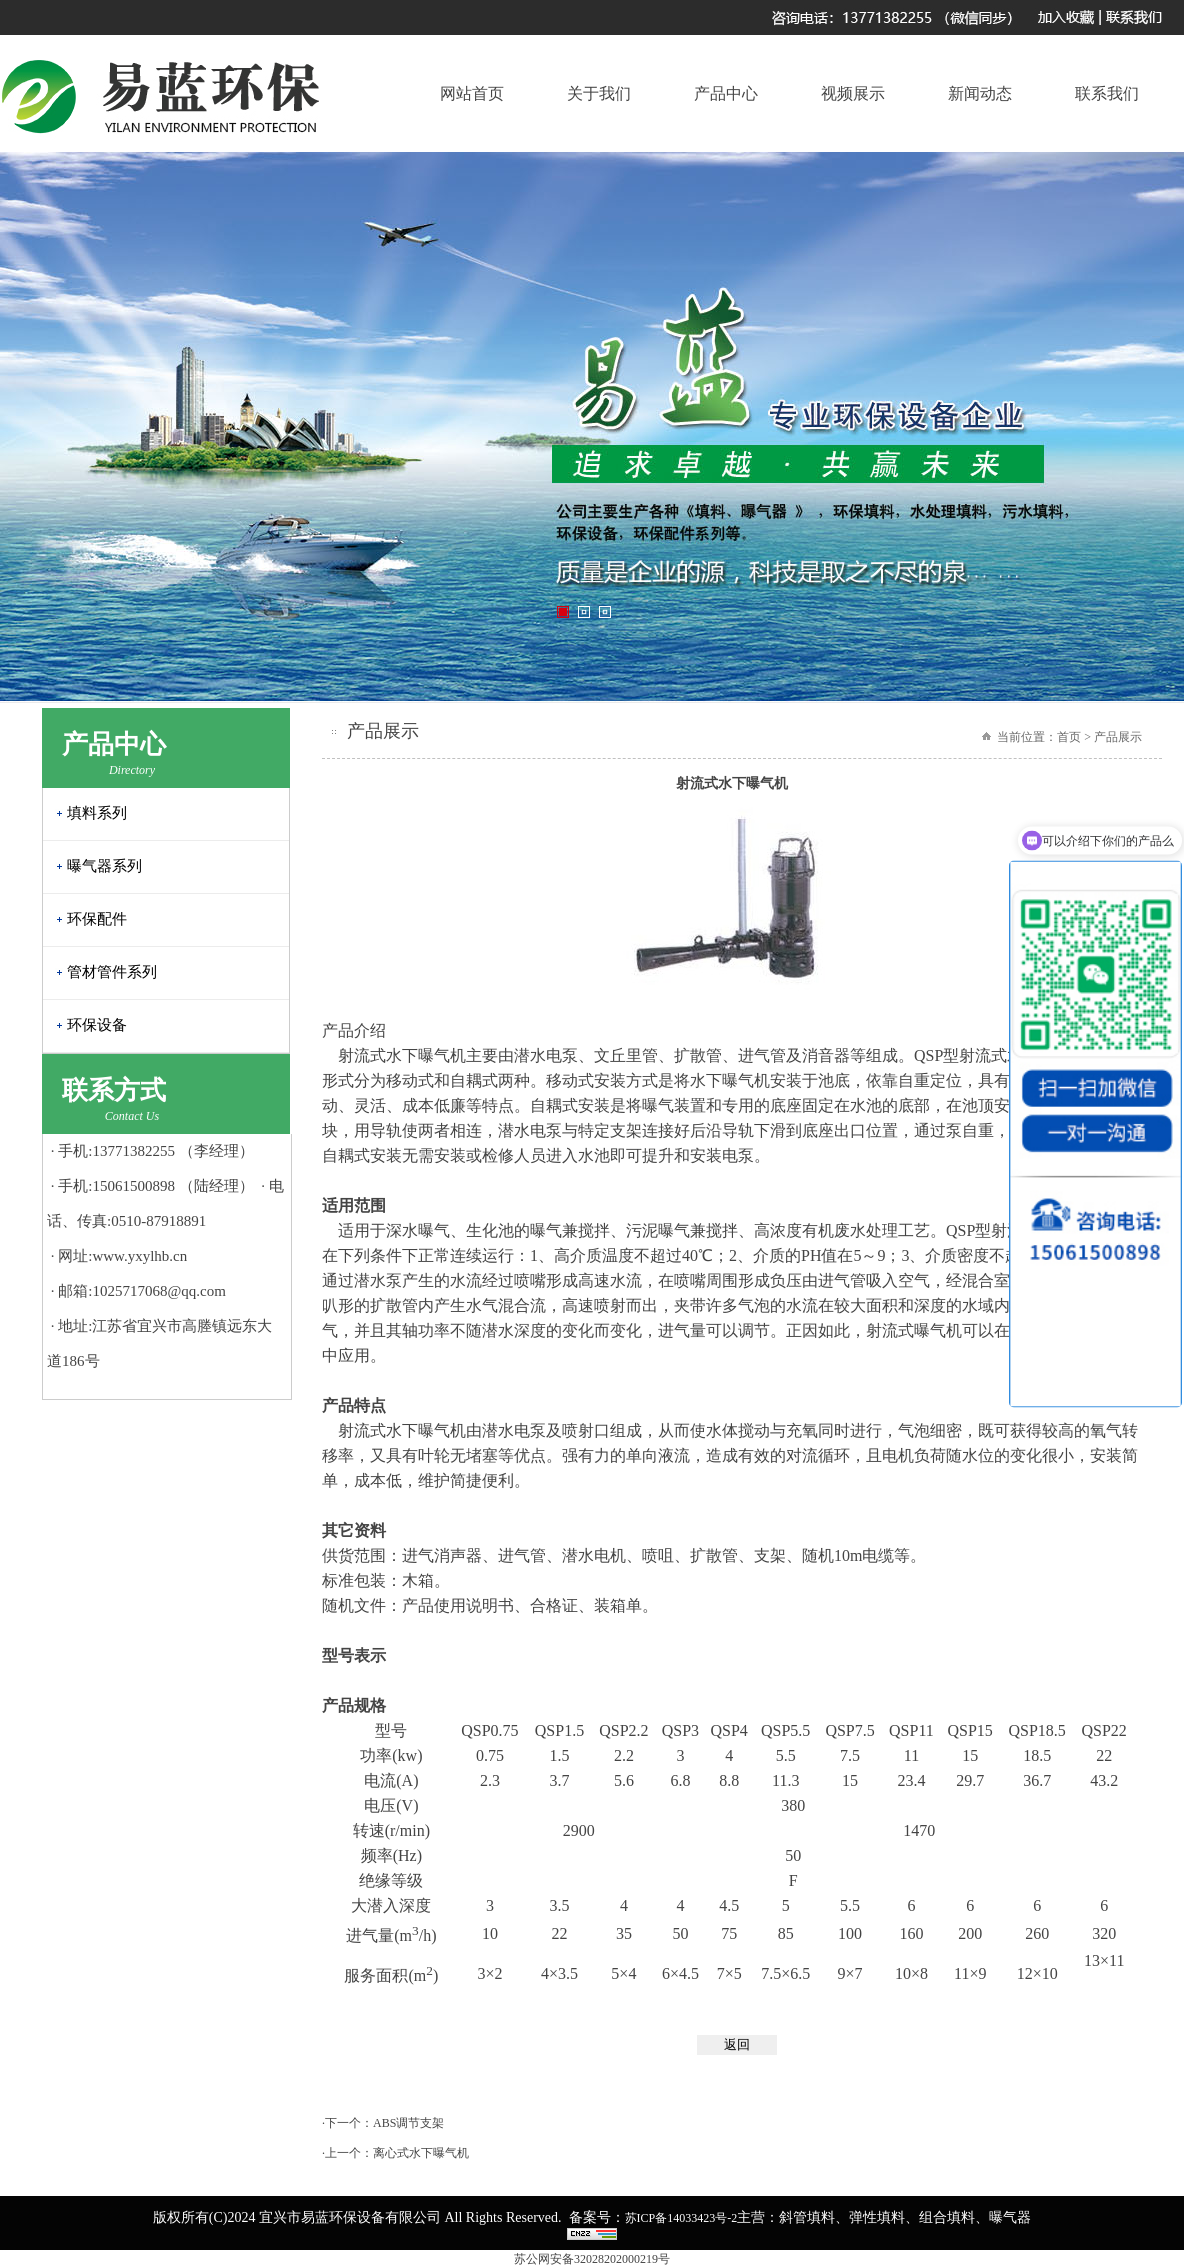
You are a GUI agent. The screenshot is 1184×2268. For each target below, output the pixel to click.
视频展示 (853, 93)
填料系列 (97, 813)
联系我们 (1107, 93)
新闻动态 (980, 93)
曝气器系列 (104, 866)
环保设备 (97, 1025)
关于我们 (599, 93)
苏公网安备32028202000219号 (592, 2259)
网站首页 (472, 93)
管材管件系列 (112, 972)
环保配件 (97, 919)
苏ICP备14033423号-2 (681, 2218)
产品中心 (726, 93)
